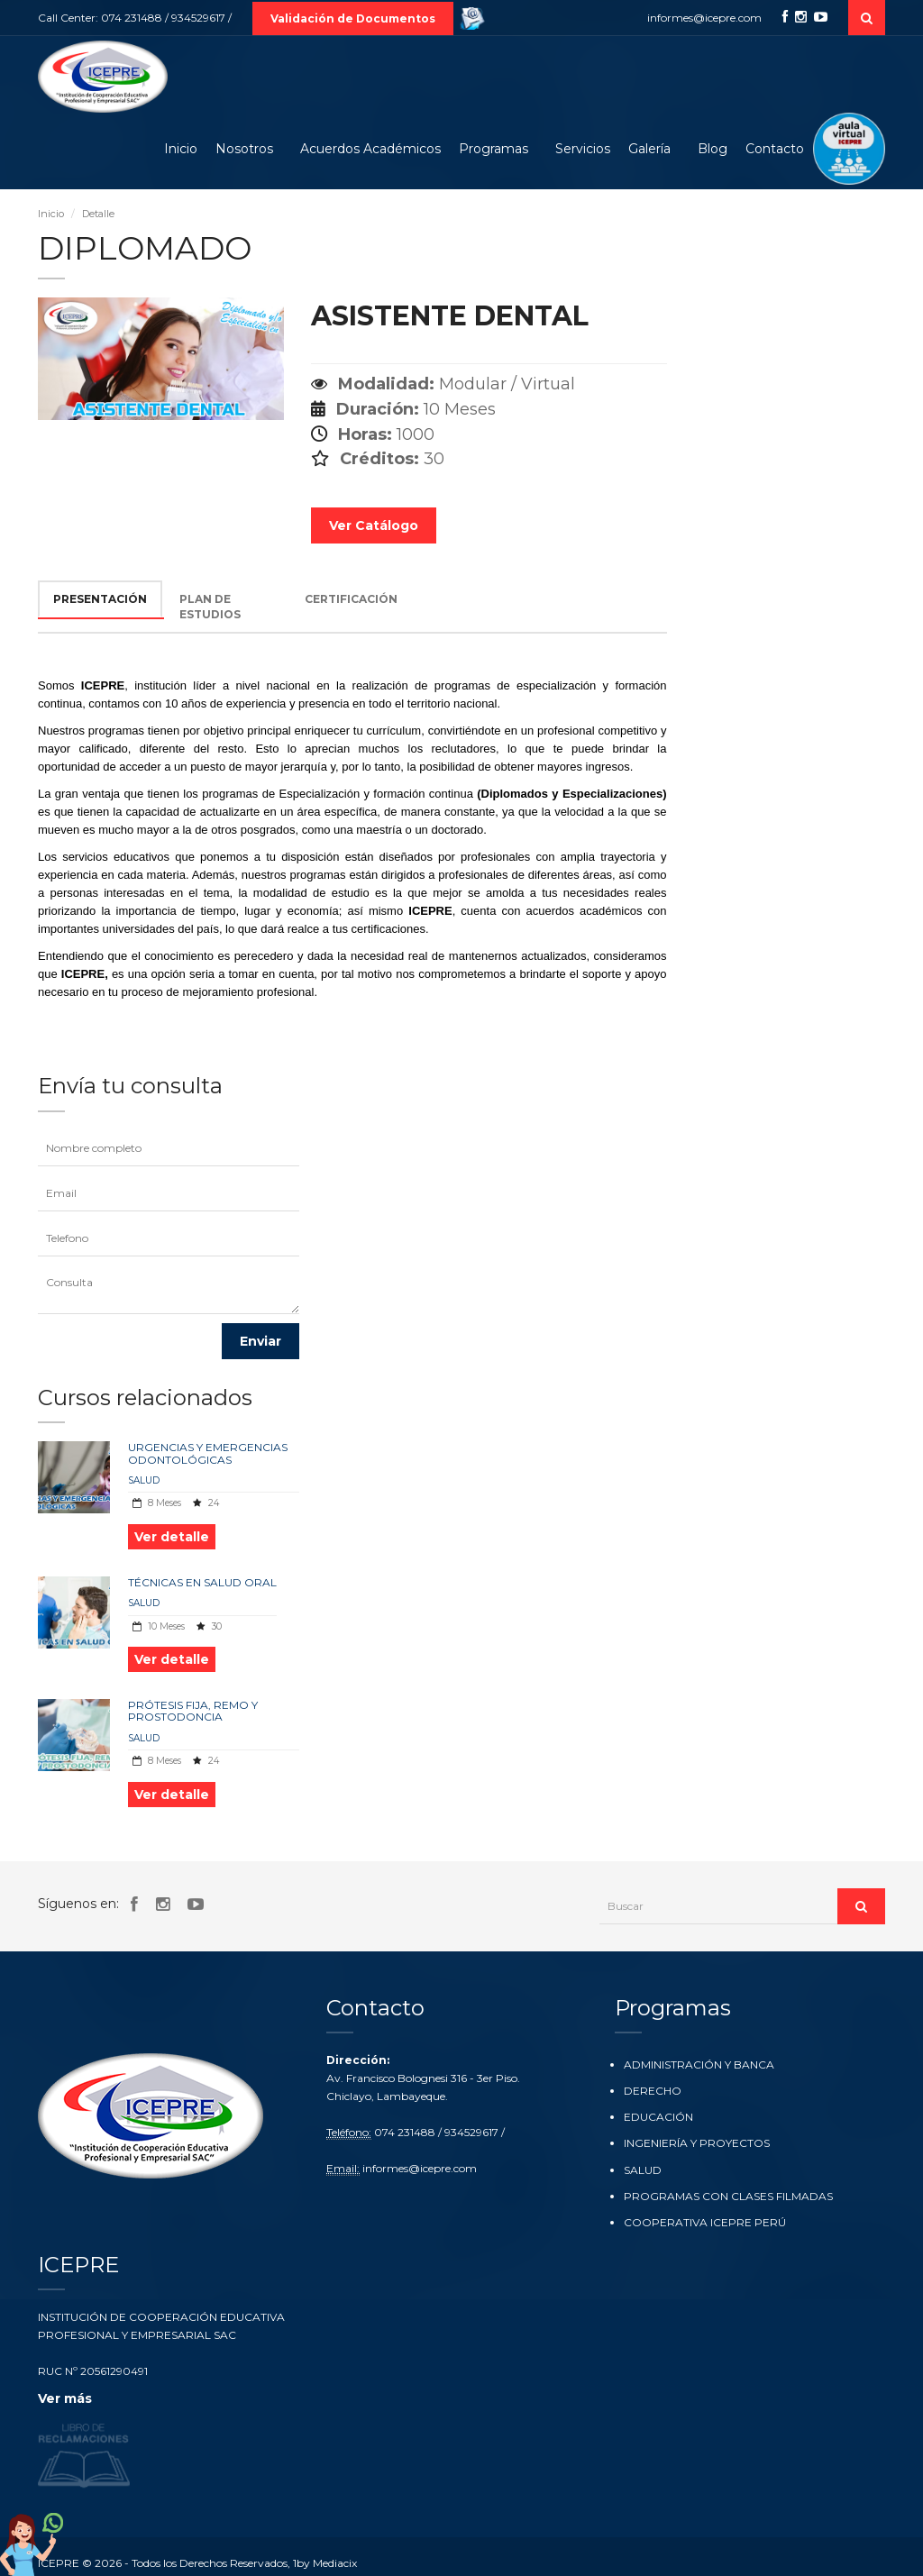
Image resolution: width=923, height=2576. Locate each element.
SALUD (144, 1480)
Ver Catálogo (373, 525)
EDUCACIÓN (658, 2117)
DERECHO (652, 2090)
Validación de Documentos (352, 18)
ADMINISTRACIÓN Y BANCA (699, 2064)
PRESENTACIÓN (100, 599)
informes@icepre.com (704, 17)
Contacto (774, 149)
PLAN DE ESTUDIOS (210, 606)
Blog (712, 149)
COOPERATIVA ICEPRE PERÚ (705, 2222)
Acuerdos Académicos (370, 149)
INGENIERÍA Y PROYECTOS (697, 2143)
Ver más (65, 2398)
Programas (493, 149)
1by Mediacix (325, 2555)
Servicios (582, 149)
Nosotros (244, 149)
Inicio (180, 149)
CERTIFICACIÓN (351, 599)
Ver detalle (171, 1537)
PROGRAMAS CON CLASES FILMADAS (728, 2196)
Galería (649, 149)
